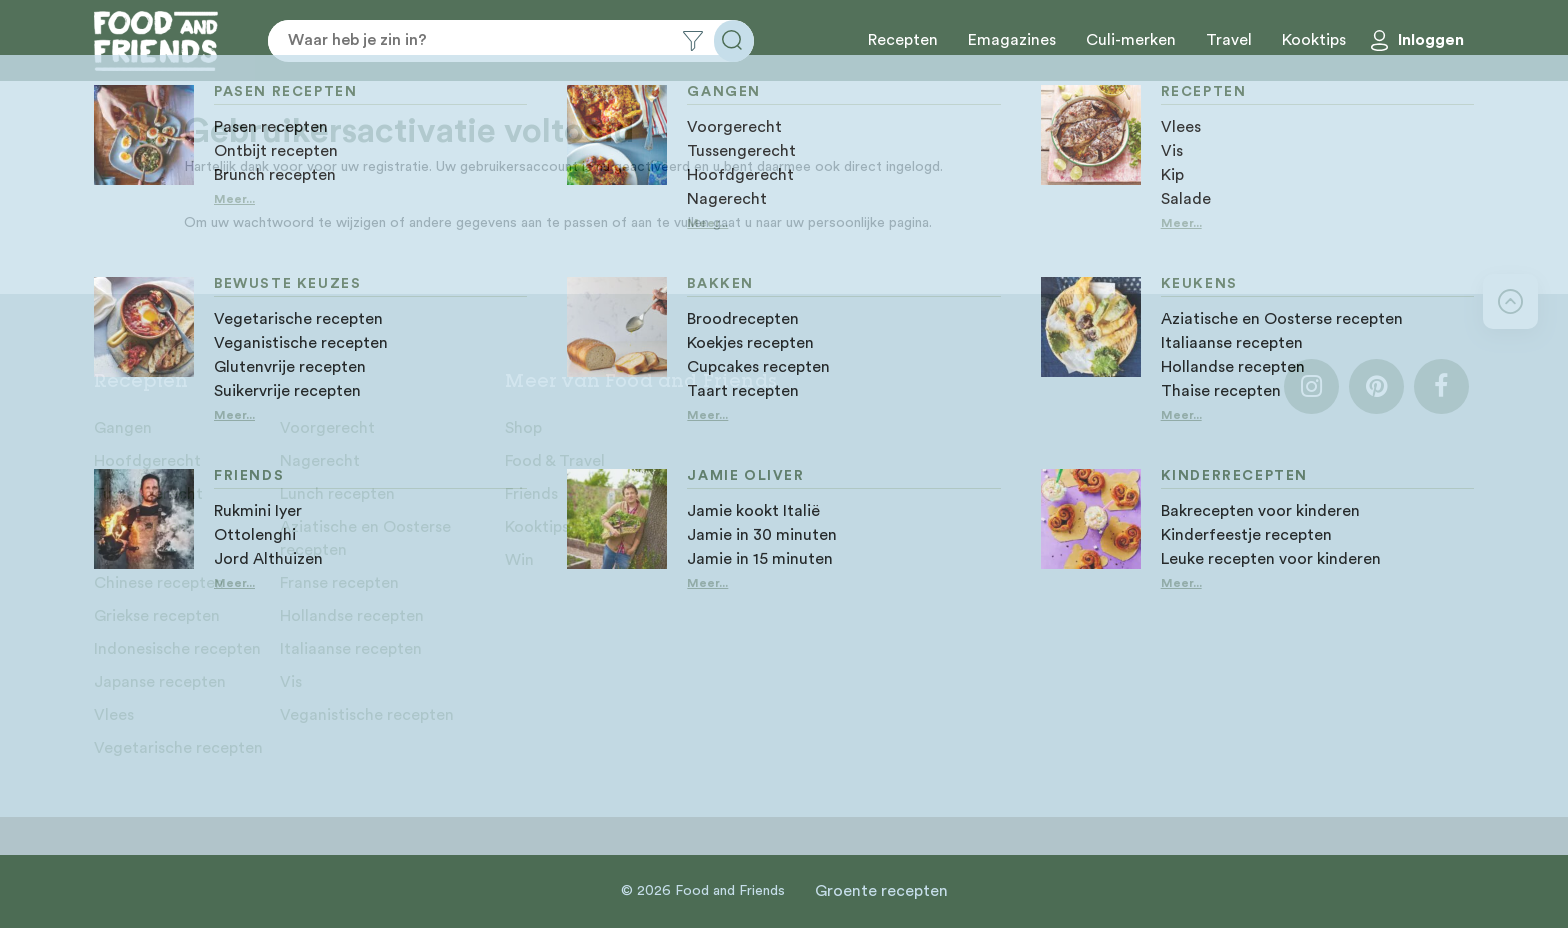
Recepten (903, 40)
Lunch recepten (337, 494)
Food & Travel (555, 461)
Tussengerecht (148, 494)
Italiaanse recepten (351, 649)
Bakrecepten (140, 527)
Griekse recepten (157, 616)
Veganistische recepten (367, 715)
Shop (523, 428)
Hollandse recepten (352, 616)
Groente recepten (881, 891)
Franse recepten (339, 583)
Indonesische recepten (177, 649)
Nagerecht (320, 461)
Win (519, 560)
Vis (291, 682)
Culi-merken (1131, 40)
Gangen (123, 428)
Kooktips (1314, 40)
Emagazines (1012, 40)
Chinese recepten (159, 583)
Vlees (114, 715)
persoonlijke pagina (868, 223)
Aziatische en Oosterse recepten (365, 538)
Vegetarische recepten (178, 748)
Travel (1229, 40)
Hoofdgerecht (147, 461)
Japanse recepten (160, 682)
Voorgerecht (327, 428)
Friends (531, 494)
